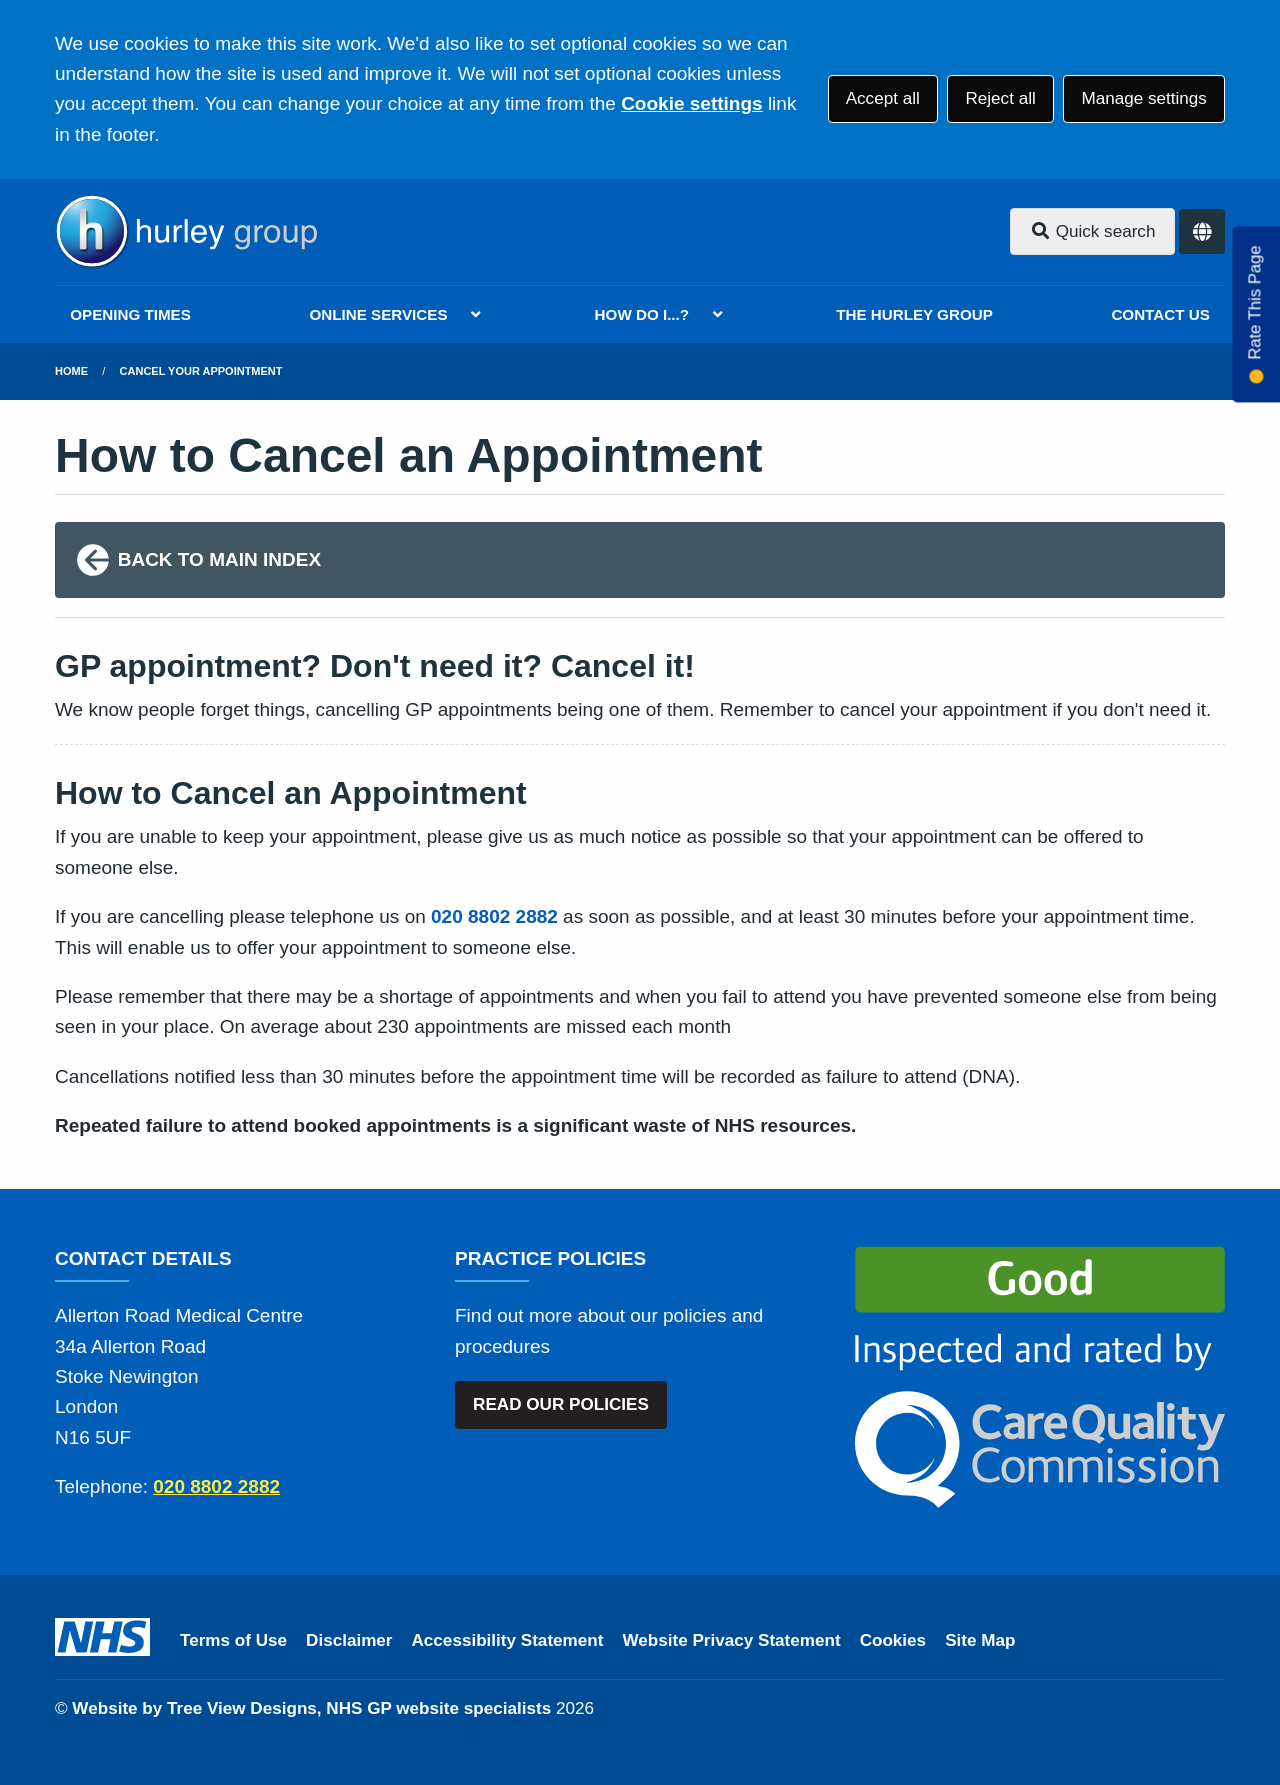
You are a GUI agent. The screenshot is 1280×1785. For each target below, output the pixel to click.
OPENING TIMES (130, 314)
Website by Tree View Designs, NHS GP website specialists (311, 1708)
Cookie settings (691, 103)
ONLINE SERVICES (378, 314)
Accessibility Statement (508, 1640)
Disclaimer (349, 1640)
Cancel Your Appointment (201, 371)
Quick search (1093, 231)
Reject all (1000, 98)
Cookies (893, 1640)
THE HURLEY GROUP (914, 314)
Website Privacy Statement (731, 1640)
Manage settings (1143, 98)
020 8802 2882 (494, 916)
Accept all (883, 98)
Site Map (980, 1640)
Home (71, 371)
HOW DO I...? (642, 314)
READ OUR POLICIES (561, 1404)
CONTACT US (1160, 314)
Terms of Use (233, 1640)
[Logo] (186, 232)
